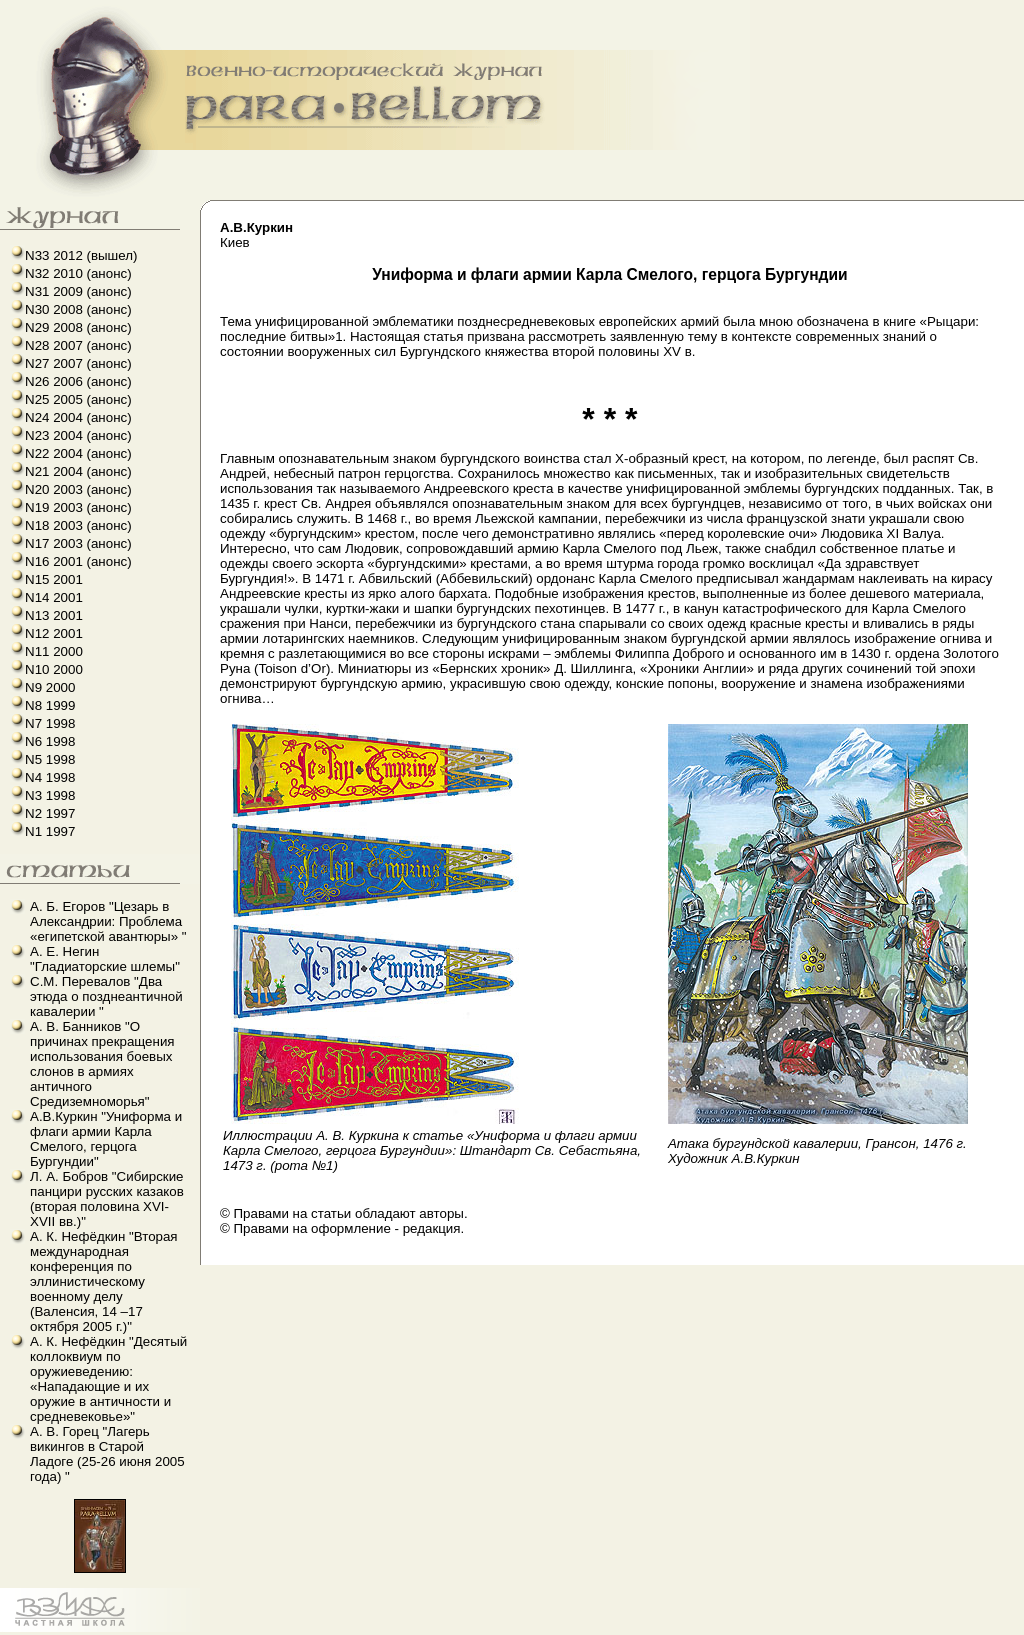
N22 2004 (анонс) (78, 453)
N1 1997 (50, 831)
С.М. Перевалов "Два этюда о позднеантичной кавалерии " (106, 996)
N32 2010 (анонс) (78, 273)
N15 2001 (54, 579)
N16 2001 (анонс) (78, 561)
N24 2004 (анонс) (78, 417)
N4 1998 (50, 777)
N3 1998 (50, 795)
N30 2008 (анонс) (78, 309)
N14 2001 (54, 597)
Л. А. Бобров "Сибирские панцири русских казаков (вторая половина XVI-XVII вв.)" (107, 1199)
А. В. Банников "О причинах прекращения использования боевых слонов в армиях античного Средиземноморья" (102, 1064)
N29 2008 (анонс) (78, 327)
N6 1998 (50, 741)
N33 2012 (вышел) (81, 255)
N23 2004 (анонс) (78, 435)
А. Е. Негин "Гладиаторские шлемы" (105, 959)
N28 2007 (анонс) (78, 345)
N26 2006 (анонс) (78, 381)
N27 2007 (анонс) (78, 363)
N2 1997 (50, 813)
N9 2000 (50, 687)
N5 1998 (50, 759)
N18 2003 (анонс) (78, 525)
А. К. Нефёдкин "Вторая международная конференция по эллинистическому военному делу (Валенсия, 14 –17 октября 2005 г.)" (104, 1281)
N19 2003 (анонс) (78, 507)
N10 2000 (54, 669)
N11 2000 (54, 651)
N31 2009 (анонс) (78, 291)
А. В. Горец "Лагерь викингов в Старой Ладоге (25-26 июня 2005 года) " (107, 1454)
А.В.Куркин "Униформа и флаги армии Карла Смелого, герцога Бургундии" (106, 1139)
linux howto (12, 1632)
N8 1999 (50, 705)
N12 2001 (54, 633)
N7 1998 (50, 723)
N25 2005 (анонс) (78, 399)
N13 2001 (54, 615)
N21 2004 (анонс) (78, 471)
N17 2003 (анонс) (78, 543)
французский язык (6, 1632)
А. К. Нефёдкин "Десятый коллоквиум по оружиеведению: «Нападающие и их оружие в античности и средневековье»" (108, 1379)
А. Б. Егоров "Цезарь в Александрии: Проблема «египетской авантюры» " (108, 921)
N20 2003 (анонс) (78, 489)
